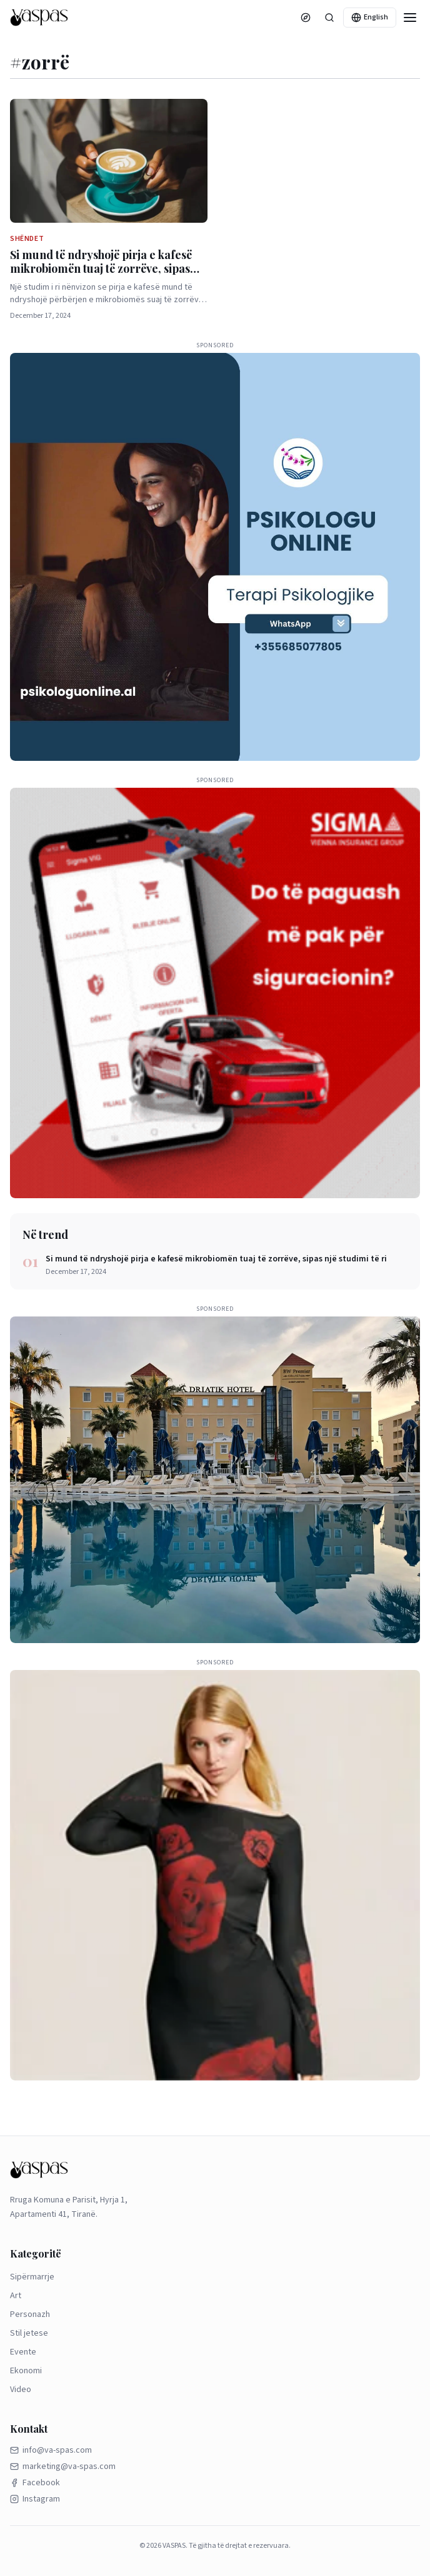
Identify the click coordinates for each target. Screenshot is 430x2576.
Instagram (35, 2499)
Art (15, 2295)
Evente (23, 2352)
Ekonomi (26, 2371)
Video (20, 2389)
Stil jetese (29, 2333)
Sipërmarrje (32, 2277)
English (369, 17)
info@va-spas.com (51, 2450)
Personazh (30, 2314)
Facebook (35, 2483)
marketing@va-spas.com (63, 2466)
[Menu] (410, 18)
